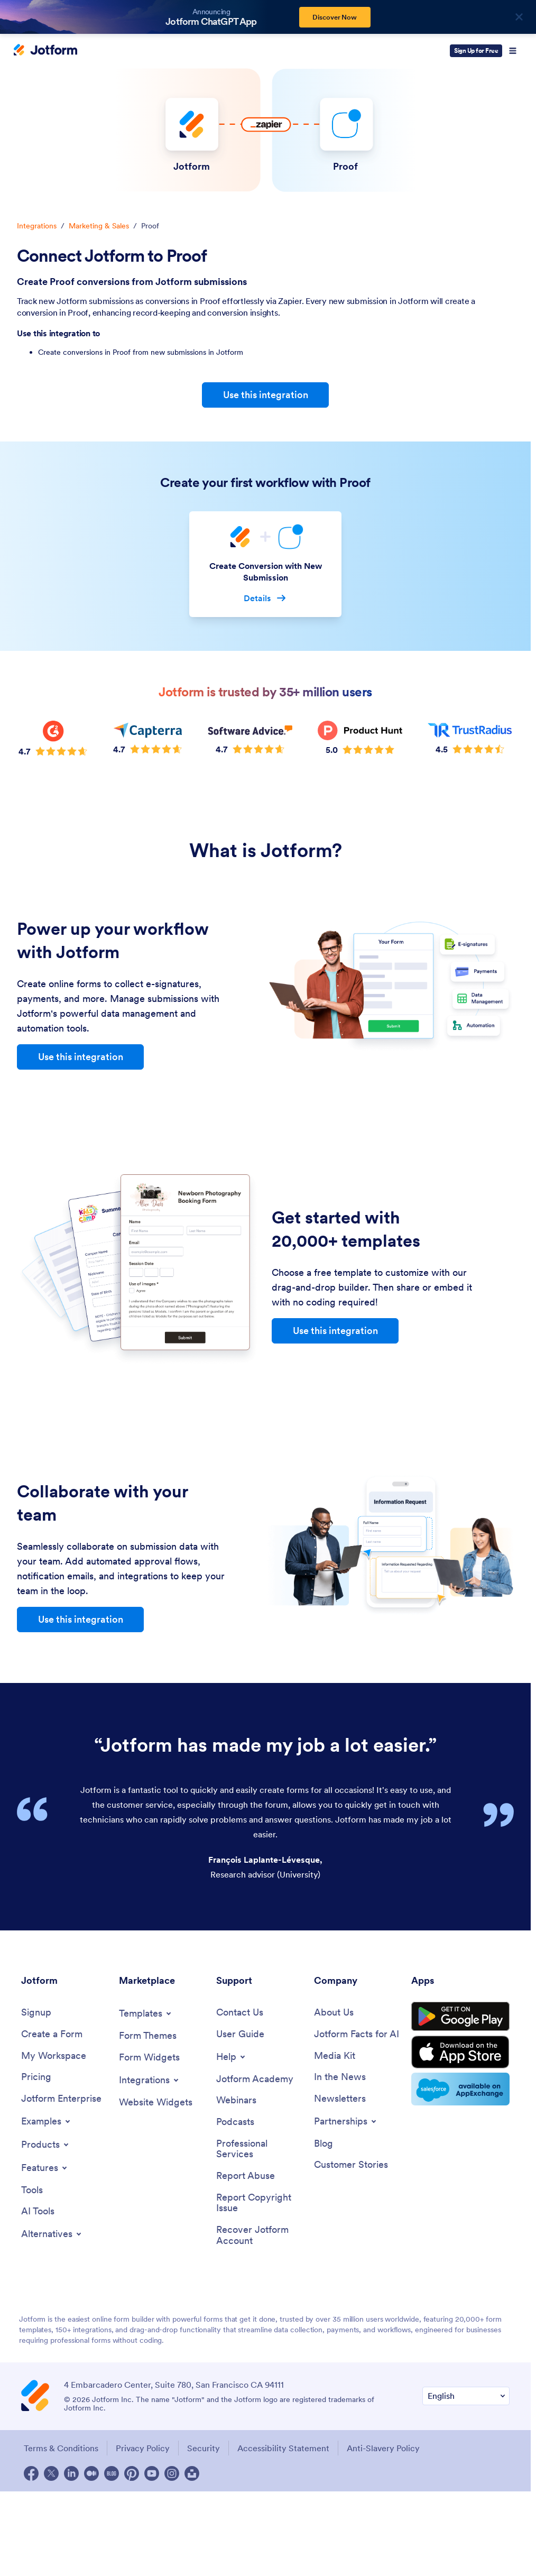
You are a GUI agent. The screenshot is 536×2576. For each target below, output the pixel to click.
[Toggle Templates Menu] (146, 2013)
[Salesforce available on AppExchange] (460, 2089)
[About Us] (334, 2012)
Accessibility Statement (283, 2448)
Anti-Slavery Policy (383, 2448)
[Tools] (32, 2190)
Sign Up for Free (476, 50)
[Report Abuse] (245, 2176)
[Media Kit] (334, 2056)
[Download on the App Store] (460, 2052)
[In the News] (340, 2077)
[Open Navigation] (512, 50)
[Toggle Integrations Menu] (149, 2080)
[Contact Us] (239, 2012)
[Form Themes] (148, 2036)
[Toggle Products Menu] (45, 2144)
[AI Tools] (37, 2211)
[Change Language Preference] (466, 2396)
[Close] (519, 16)
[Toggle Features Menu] (45, 2167)
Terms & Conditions (61, 2448)
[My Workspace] (53, 2056)
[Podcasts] (235, 2122)
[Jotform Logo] (45, 51)
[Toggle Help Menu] (231, 2056)
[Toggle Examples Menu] (46, 2121)
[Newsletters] (340, 2099)
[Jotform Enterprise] (61, 2099)
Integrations (37, 226)
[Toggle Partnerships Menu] (346, 2121)
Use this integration (265, 395)
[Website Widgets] (155, 2102)
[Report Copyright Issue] (259, 2203)
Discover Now (334, 17)
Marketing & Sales (99, 226)
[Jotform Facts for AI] (356, 2034)
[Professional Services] (259, 2149)
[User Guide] (240, 2034)
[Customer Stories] (351, 2165)
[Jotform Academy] (254, 2079)
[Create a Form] (51, 2034)
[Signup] (36, 2012)
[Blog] (323, 2144)
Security (203, 2448)
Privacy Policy (143, 2448)
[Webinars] (236, 2100)
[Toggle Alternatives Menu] (52, 2234)
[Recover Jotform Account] (259, 2235)
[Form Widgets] (149, 2057)
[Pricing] (36, 2077)
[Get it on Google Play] (460, 2016)
